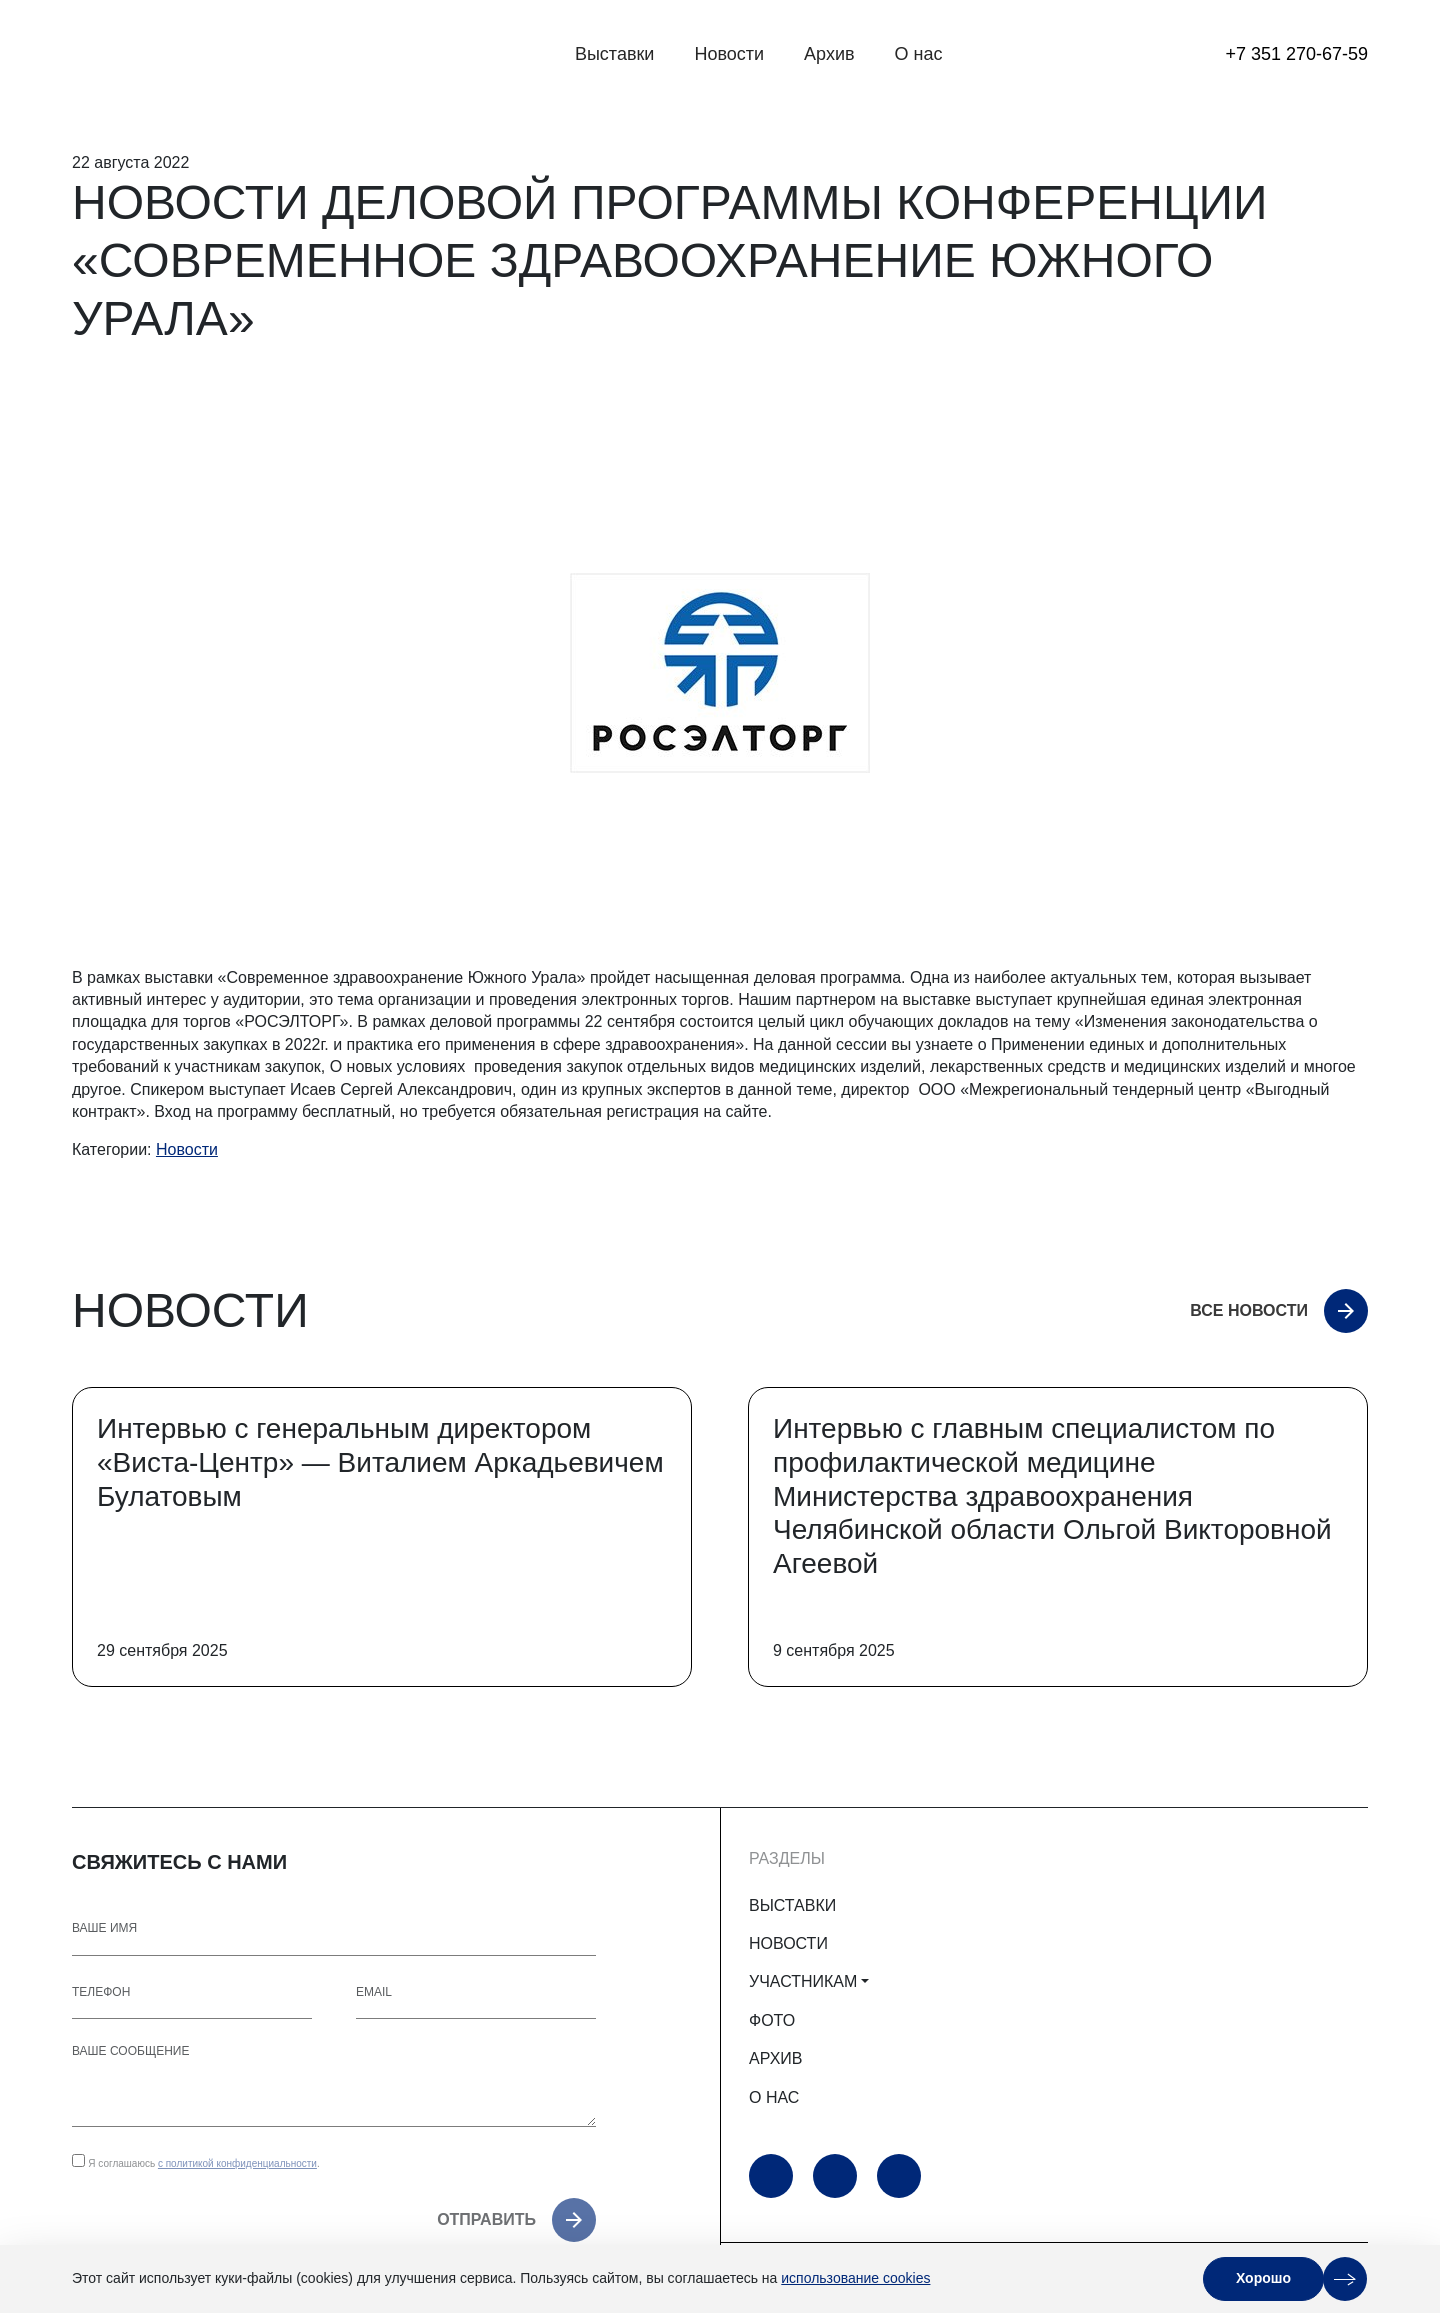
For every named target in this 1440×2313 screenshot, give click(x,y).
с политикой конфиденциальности (237, 2163)
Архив (829, 54)
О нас (919, 54)
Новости (729, 54)
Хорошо (1263, 2278)
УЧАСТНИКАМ (803, 1981)
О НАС (774, 2097)
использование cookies (855, 2278)
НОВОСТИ (788, 1943)
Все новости (1249, 1310)
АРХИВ (775, 2058)
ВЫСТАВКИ (792, 1905)
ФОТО (772, 2020)
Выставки (615, 54)
